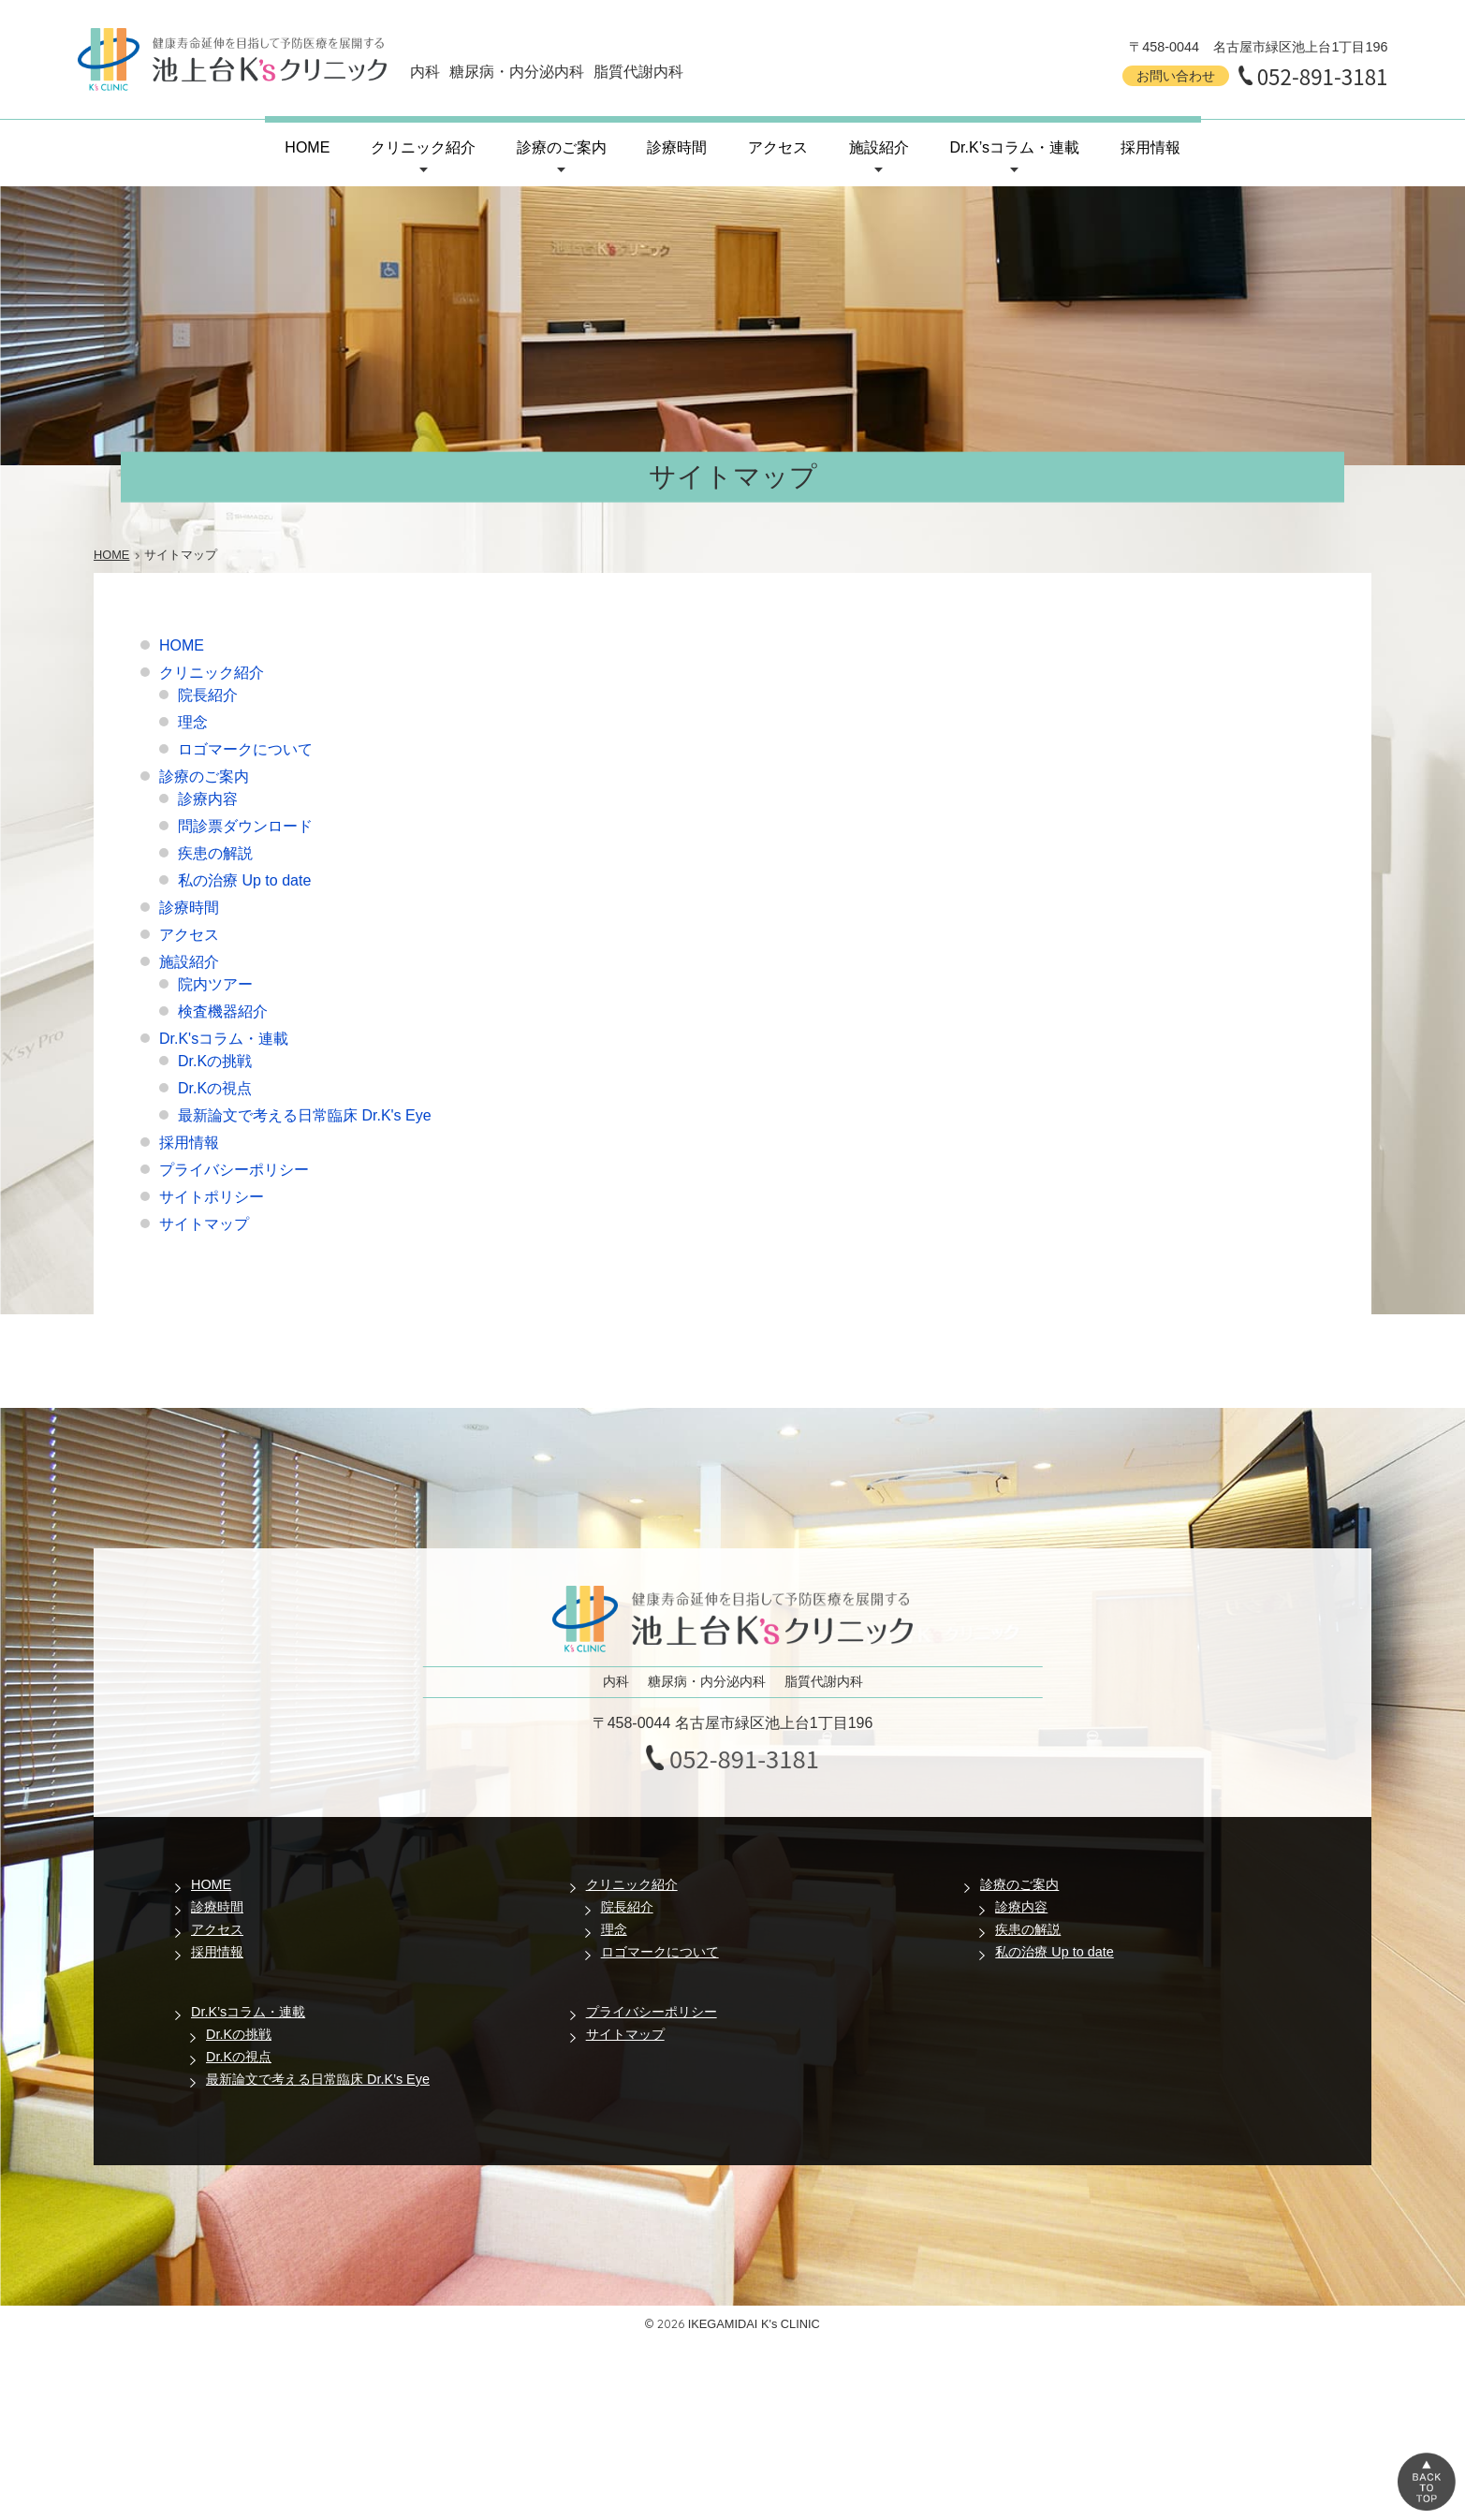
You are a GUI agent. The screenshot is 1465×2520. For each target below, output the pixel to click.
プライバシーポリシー (234, 1170)
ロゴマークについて (245, 749)
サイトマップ (204, 1224)
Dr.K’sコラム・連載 (1014, 147)
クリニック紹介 (423, 147)
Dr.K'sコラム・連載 (223, 1039)
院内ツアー (215, 984)
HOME (307, 147)
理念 (193, 722)
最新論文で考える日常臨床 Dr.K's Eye (305, 1115)
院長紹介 (208, 695)
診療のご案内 (562, 147)
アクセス (778, 147)
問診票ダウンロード (245, 826)
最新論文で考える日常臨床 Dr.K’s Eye (318, 2079)
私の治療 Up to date (244, 880)
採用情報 (1150, 147)
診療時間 (677, 147)
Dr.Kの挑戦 (215, 1061)
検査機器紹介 (223, 1011)
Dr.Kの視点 (215, 1088)
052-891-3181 (1322, 76)
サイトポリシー (211, 1197)
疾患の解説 (215, 853)
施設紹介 (879, 147)
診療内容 (208, 799)
